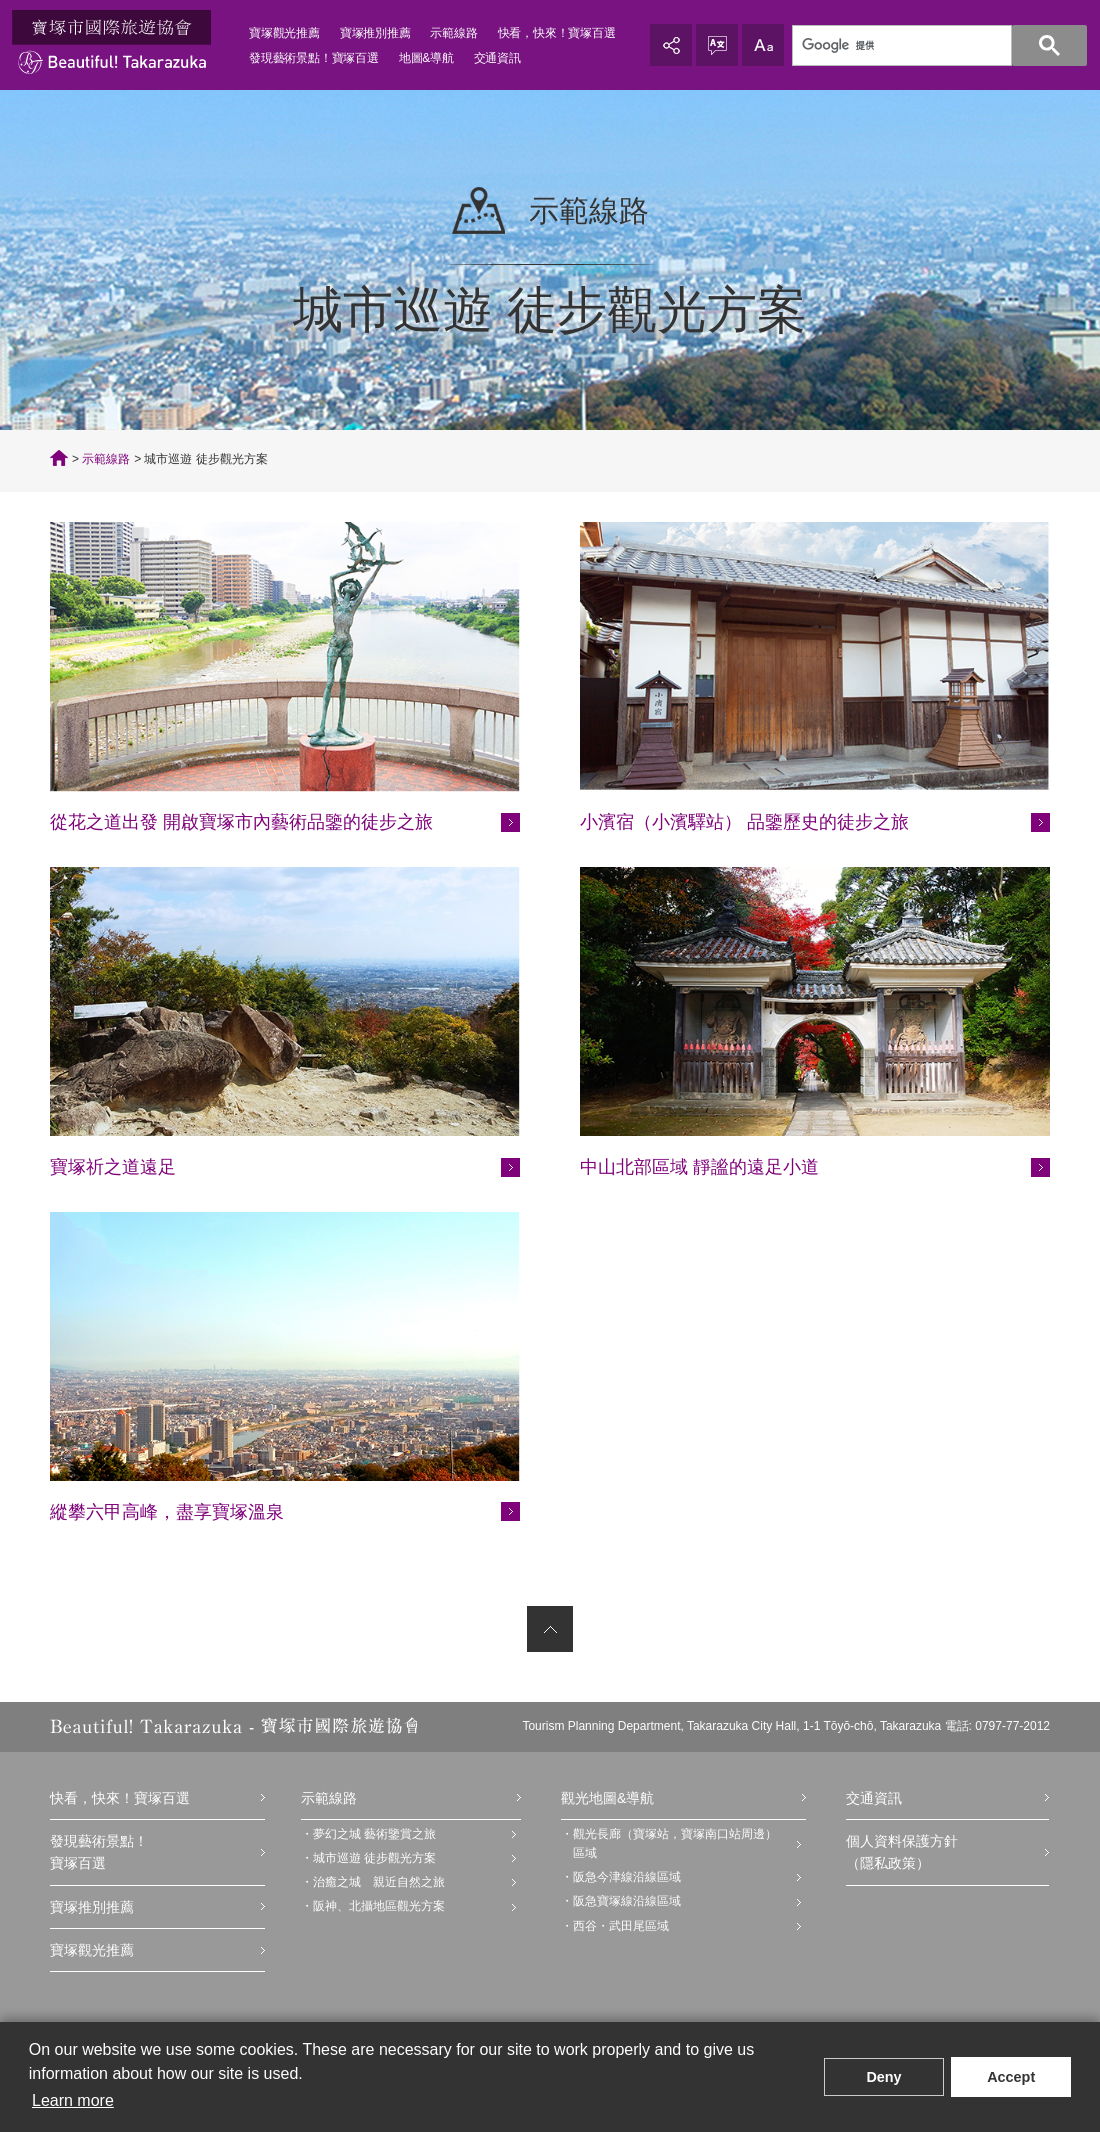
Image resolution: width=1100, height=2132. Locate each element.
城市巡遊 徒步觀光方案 (374, 1858)
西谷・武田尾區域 (621, 1926)
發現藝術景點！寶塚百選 (314, 58)
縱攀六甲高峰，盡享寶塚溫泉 (167, 1512)
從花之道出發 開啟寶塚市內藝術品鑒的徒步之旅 (241, 822)
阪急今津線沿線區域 (627, 1877)
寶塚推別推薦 (375, 33)
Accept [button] (1011, 2077)
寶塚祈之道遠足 (113, 1167)
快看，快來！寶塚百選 (557, 33)
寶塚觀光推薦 (284, 33)
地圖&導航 (426, 58)
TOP (59, 458)
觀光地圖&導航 (607, 1798)
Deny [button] (883, 2077)
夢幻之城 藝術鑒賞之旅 (374, 1834)
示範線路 (453, 33)
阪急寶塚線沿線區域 (627, 1901)
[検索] (928, 46)
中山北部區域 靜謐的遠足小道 (699, 1167)
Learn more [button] (73, 2100)
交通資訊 (497, 58)
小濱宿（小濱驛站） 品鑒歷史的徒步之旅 (744, 822)
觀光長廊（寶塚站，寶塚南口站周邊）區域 (675, 1843)
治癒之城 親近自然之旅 (379, 1882)
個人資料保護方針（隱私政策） (902, 1852)
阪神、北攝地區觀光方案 (379, 1906)
